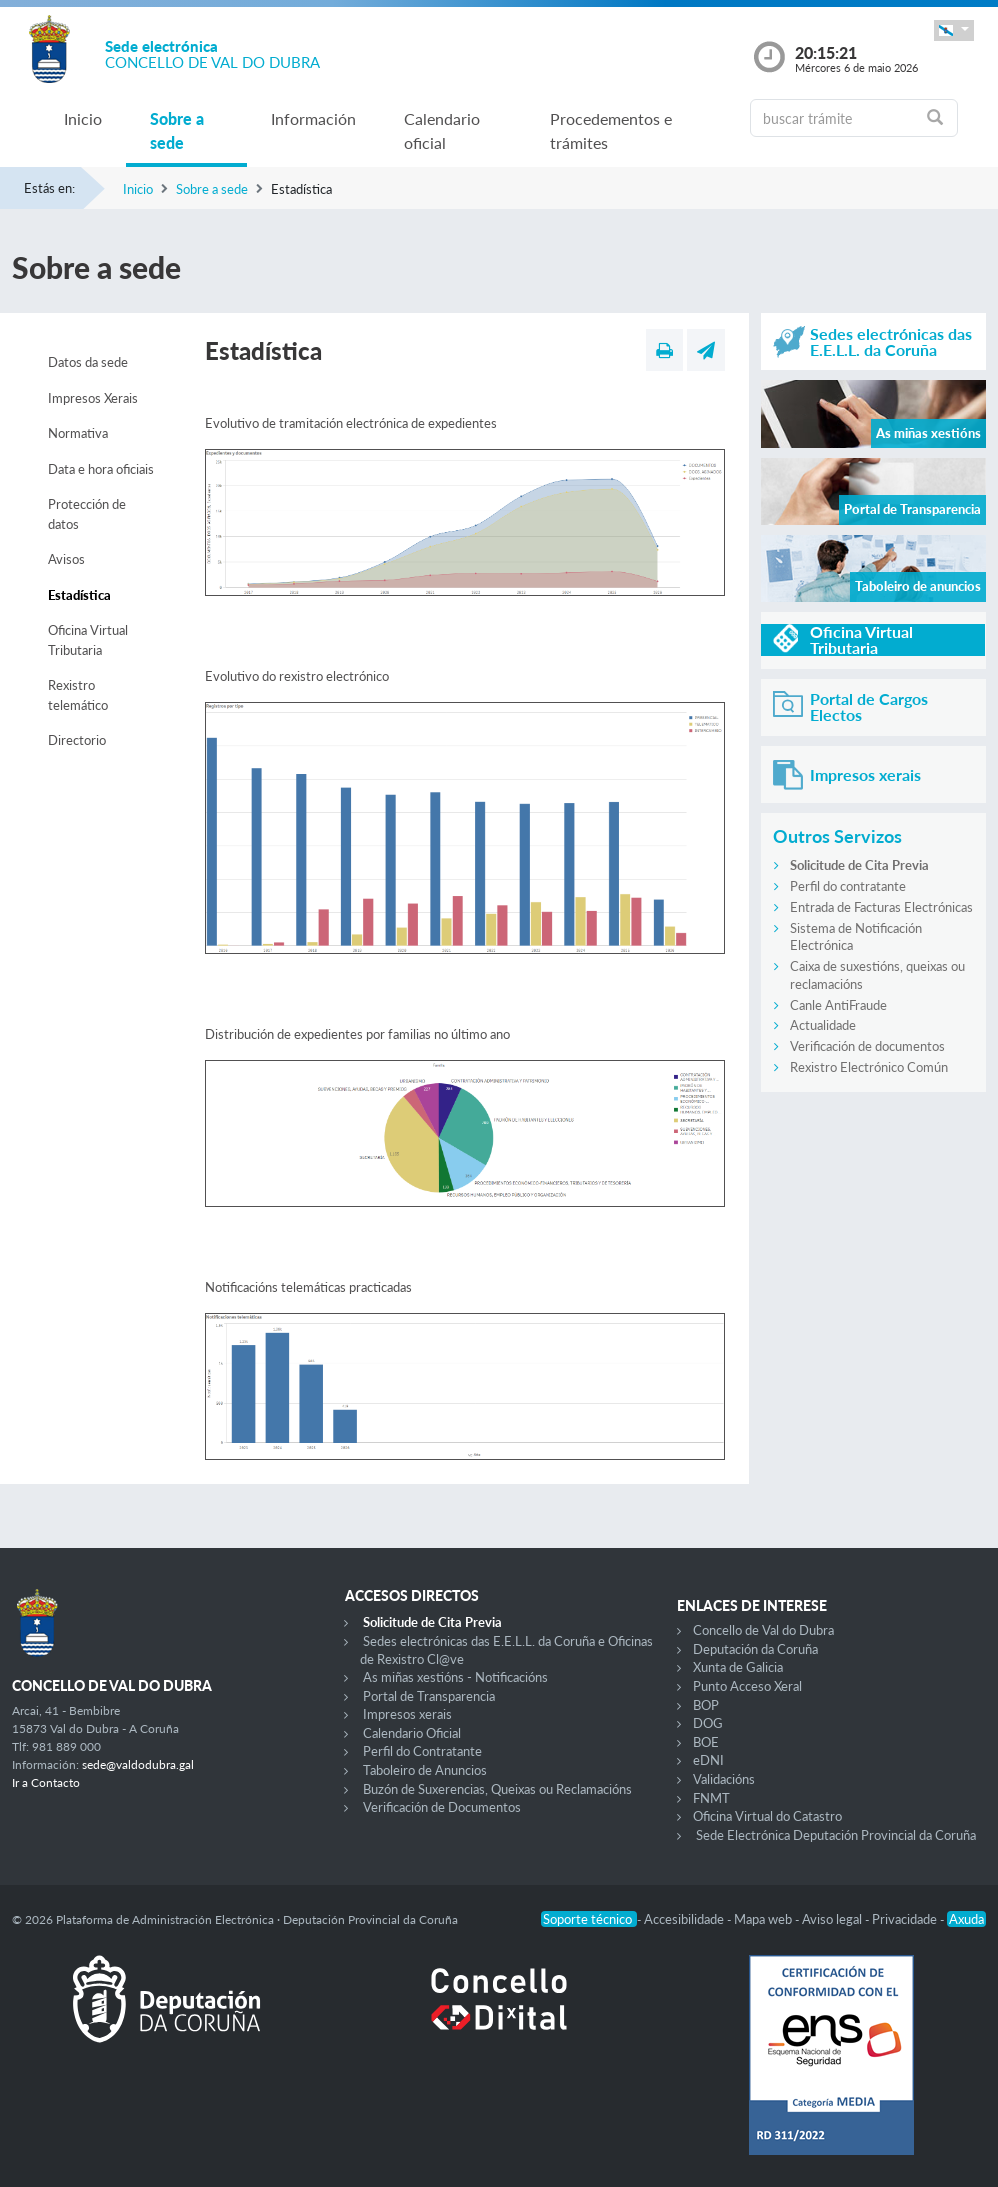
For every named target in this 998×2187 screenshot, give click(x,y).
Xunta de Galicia (738, 1667)
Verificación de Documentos (442, 1807)
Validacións (724, 1779)
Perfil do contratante (848, 886)
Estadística (79, 595)
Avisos (66, 559)
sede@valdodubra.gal (138, 1764)
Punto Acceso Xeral (747, 1686)
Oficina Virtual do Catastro (767, 1816)
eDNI (708, 1760)
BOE (706, 1742)
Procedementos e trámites (611, 130)
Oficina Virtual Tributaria (88, 640)
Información (313, 118)
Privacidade (906, 1919)
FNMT (711, 1798)
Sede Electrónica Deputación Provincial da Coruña (836, 1835)
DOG (708, 1723)
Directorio (77, 740)
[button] (954, 30)
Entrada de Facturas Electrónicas (881, 907)
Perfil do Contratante (422, 1751)
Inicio (83, 118)
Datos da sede (88, 362)
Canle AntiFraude (838, 1005)
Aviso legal (833, 1919)
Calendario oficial (442, 130)
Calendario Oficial (412, 1733)
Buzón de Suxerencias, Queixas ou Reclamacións (497, 1789)
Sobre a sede (177, 130)
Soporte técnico (589, 1919)
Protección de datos (87, 514)
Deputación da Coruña (755, 1649)
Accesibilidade (685, 1919)
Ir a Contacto (46, 1782)
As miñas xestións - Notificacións (455, 1677)
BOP (706, 1705)
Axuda (966, 1919)
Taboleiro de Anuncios (425, 1770)
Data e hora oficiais (101, 469)
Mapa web (764, 1919)
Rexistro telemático (78, 695)
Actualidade (823, 1025)
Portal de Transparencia (429, 1696)
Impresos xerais (407, 1714)
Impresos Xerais (93, 398)
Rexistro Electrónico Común (869, 1067)
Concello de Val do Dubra (763, 1630)
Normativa (78, 433)
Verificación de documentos (867, 1046)
